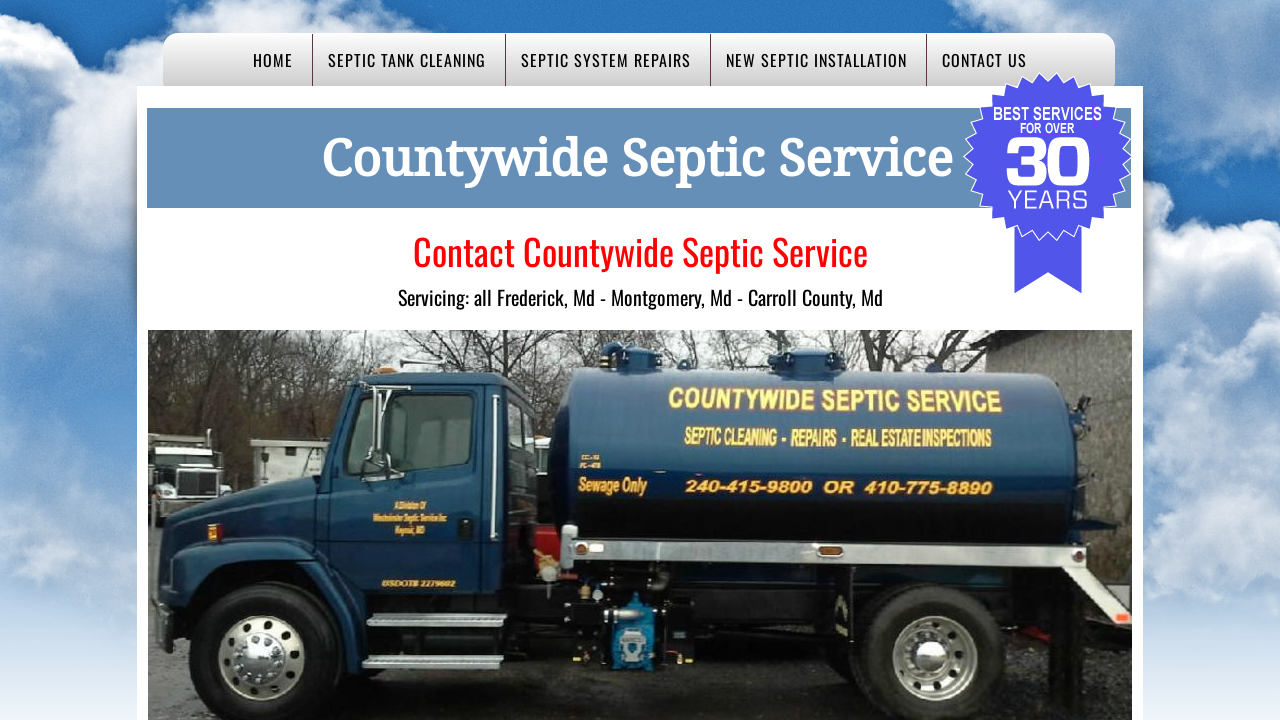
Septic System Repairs (606, 60)
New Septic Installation (816, 60)
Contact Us (984, 60)
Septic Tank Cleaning (407, 60)
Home (273, 60)
